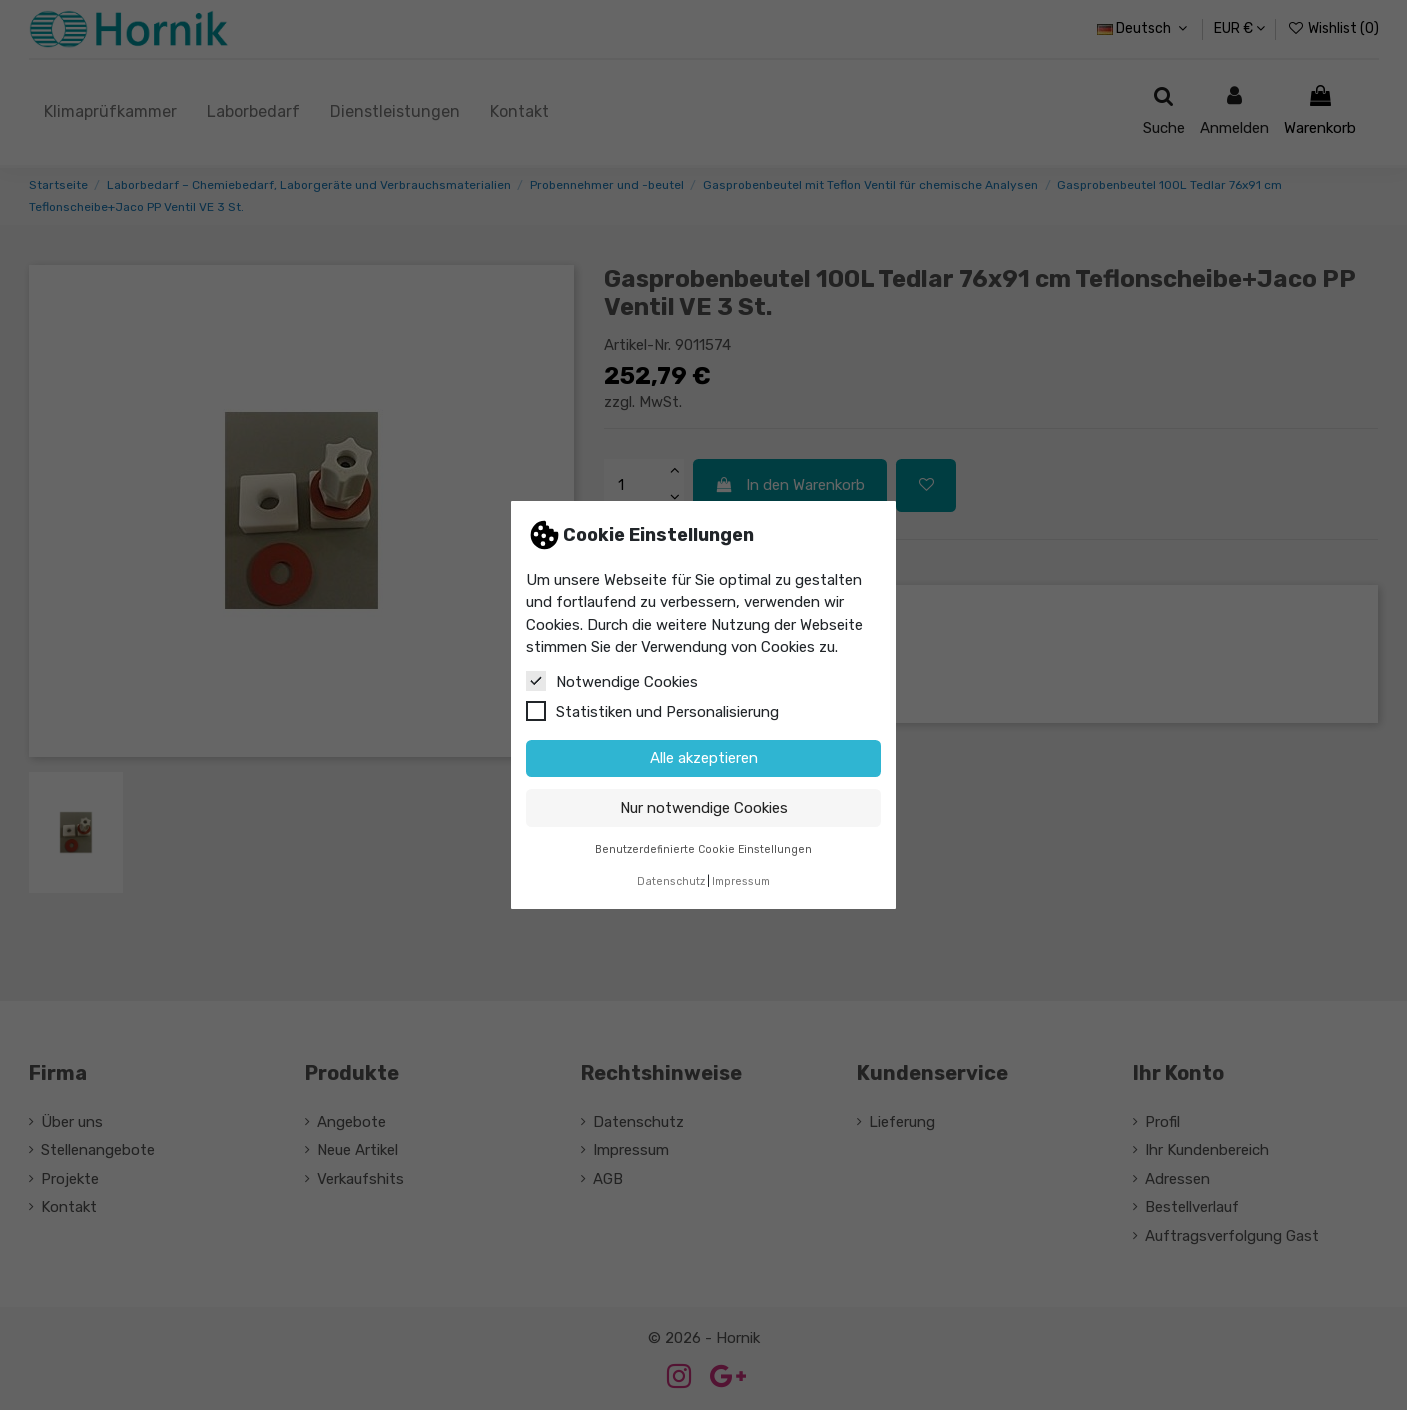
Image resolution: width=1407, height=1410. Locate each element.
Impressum (741, 881)
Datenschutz (671, 881)
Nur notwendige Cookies (704, 808)
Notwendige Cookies (612, 681)
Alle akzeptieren (704, 758)
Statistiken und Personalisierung (652, 711)
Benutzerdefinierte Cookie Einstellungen (703, 849)
